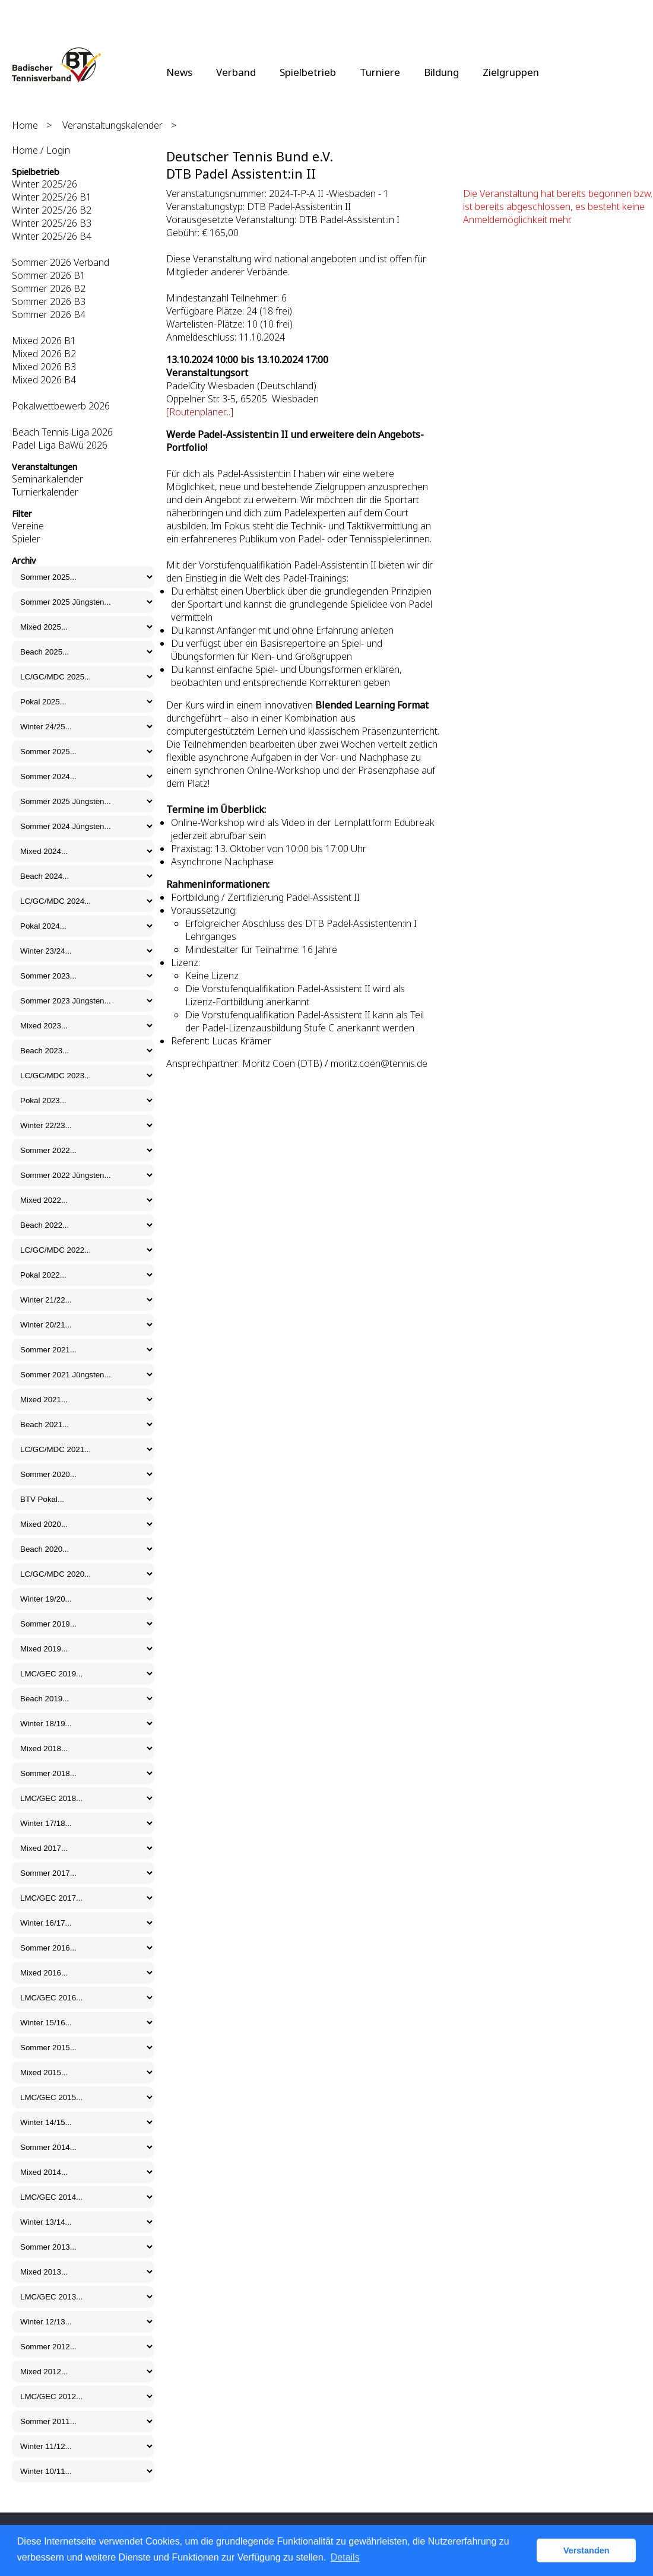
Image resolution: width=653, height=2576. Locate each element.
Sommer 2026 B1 (48, 275)
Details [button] (345, 2557)
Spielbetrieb (308, 72)
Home (25, 125)
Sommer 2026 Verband (60, 262)
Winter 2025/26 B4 (51, 236)
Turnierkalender (45, 491)
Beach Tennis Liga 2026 (62, 432)
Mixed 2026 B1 (44, 340)
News (179, 72)
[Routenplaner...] (199, 411)
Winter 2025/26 (44, 183)
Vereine (28, 525)
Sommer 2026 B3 (48, 301)
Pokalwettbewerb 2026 (61, 405)
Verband (236, 72)
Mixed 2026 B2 (44, 353)
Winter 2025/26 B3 (51, 223)
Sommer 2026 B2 (48, 288)
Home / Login (41, 150)
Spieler (26, 538)
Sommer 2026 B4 (48, 314)
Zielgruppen (511, 72)
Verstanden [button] (586, 2550)
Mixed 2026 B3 (44, 366)
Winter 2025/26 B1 (51, 197)
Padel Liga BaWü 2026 (59, 445)
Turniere (380, 72)
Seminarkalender (47, 478)
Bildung (441, 72)
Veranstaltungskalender (112, 125)
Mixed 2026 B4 (44, 379)
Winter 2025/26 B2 (51, 210)
